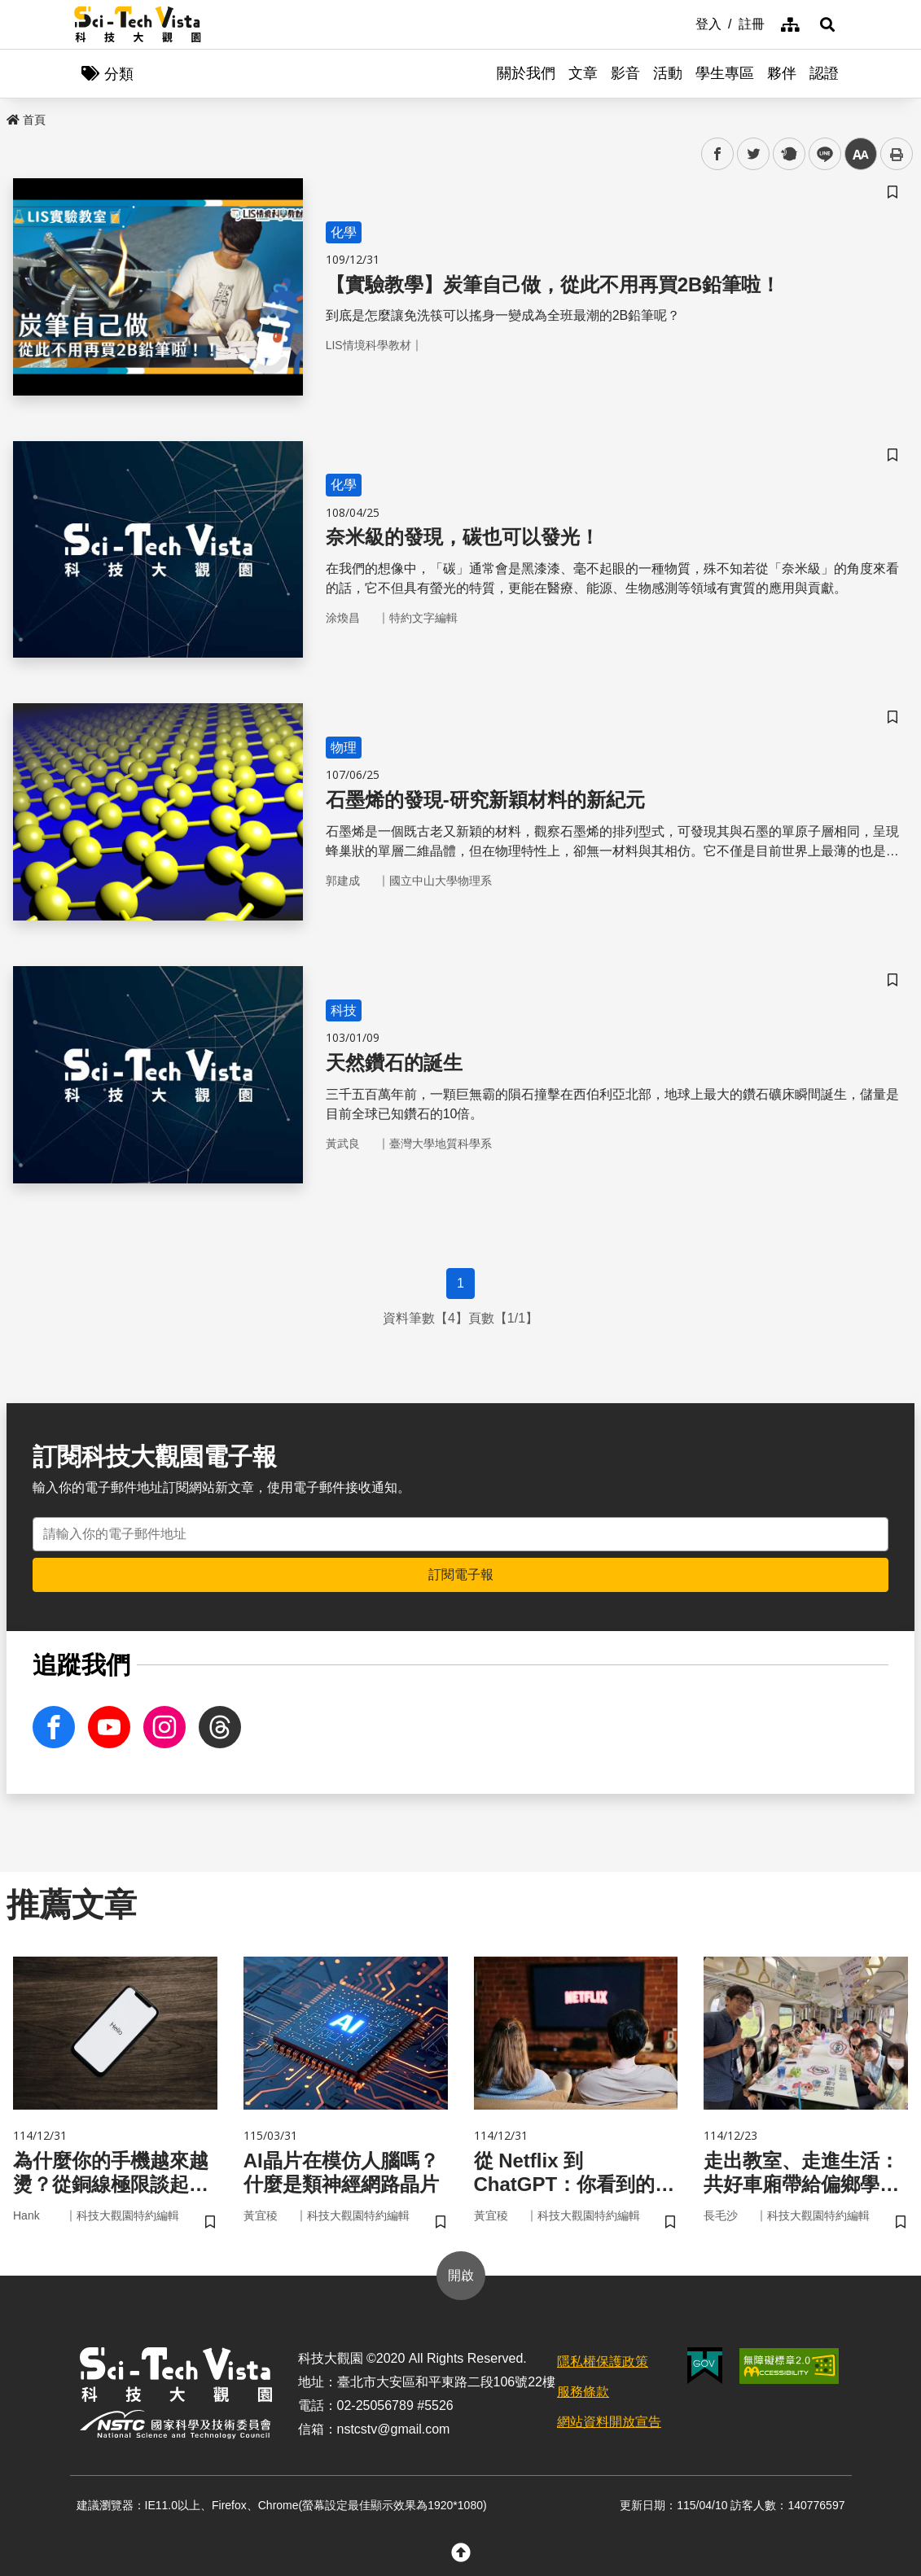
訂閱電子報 (460, 1574)
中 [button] (860, 154)
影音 (625, 73)
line (819, 154)
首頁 (26, 119)
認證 (824, 73)
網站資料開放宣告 (609, 2422)
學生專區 (724, 73)
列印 (896, 154)
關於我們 (526, 73)
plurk (788, 154)
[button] (827, 24)
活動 (667, 73)
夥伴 (781, 73)
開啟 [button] (461, 2275)
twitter (754, 154)
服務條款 (583, 2392)
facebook (718, 154)
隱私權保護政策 (602, 2361)
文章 (583, 73)
